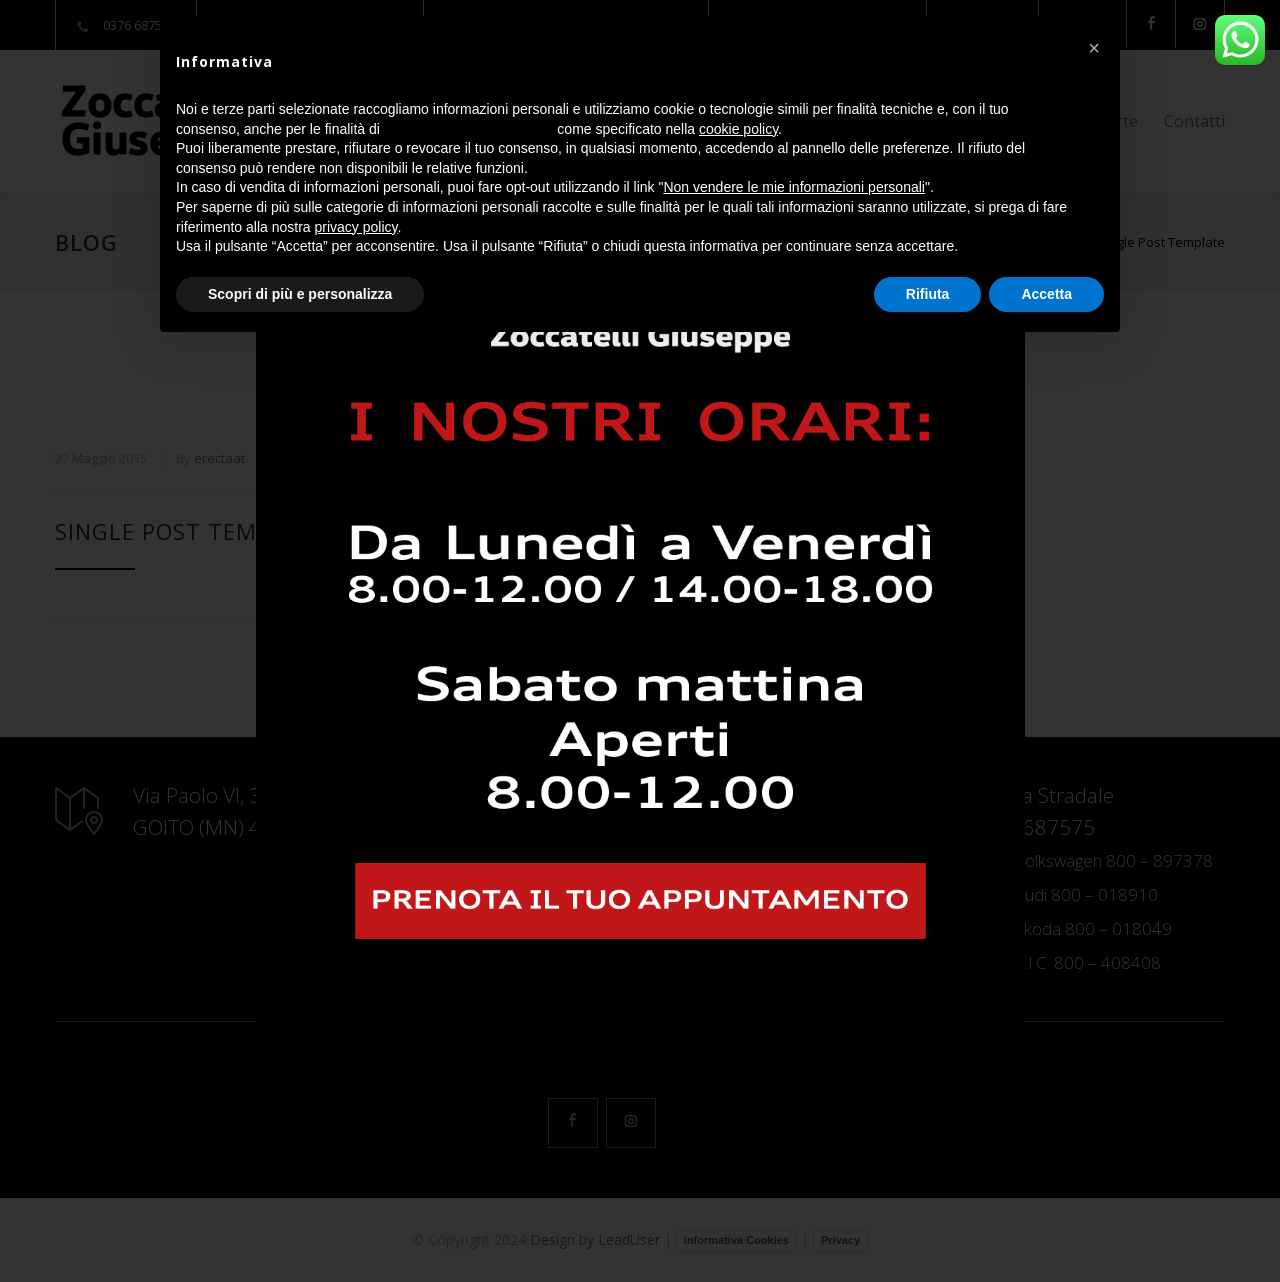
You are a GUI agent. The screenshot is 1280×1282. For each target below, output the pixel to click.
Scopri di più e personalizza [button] (300, 294)
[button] (1094, 48)
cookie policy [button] (738, 129)
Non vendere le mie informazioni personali (793, 187)
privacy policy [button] (356, 227)
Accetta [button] (1046, 294)
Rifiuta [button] (928, 294)
